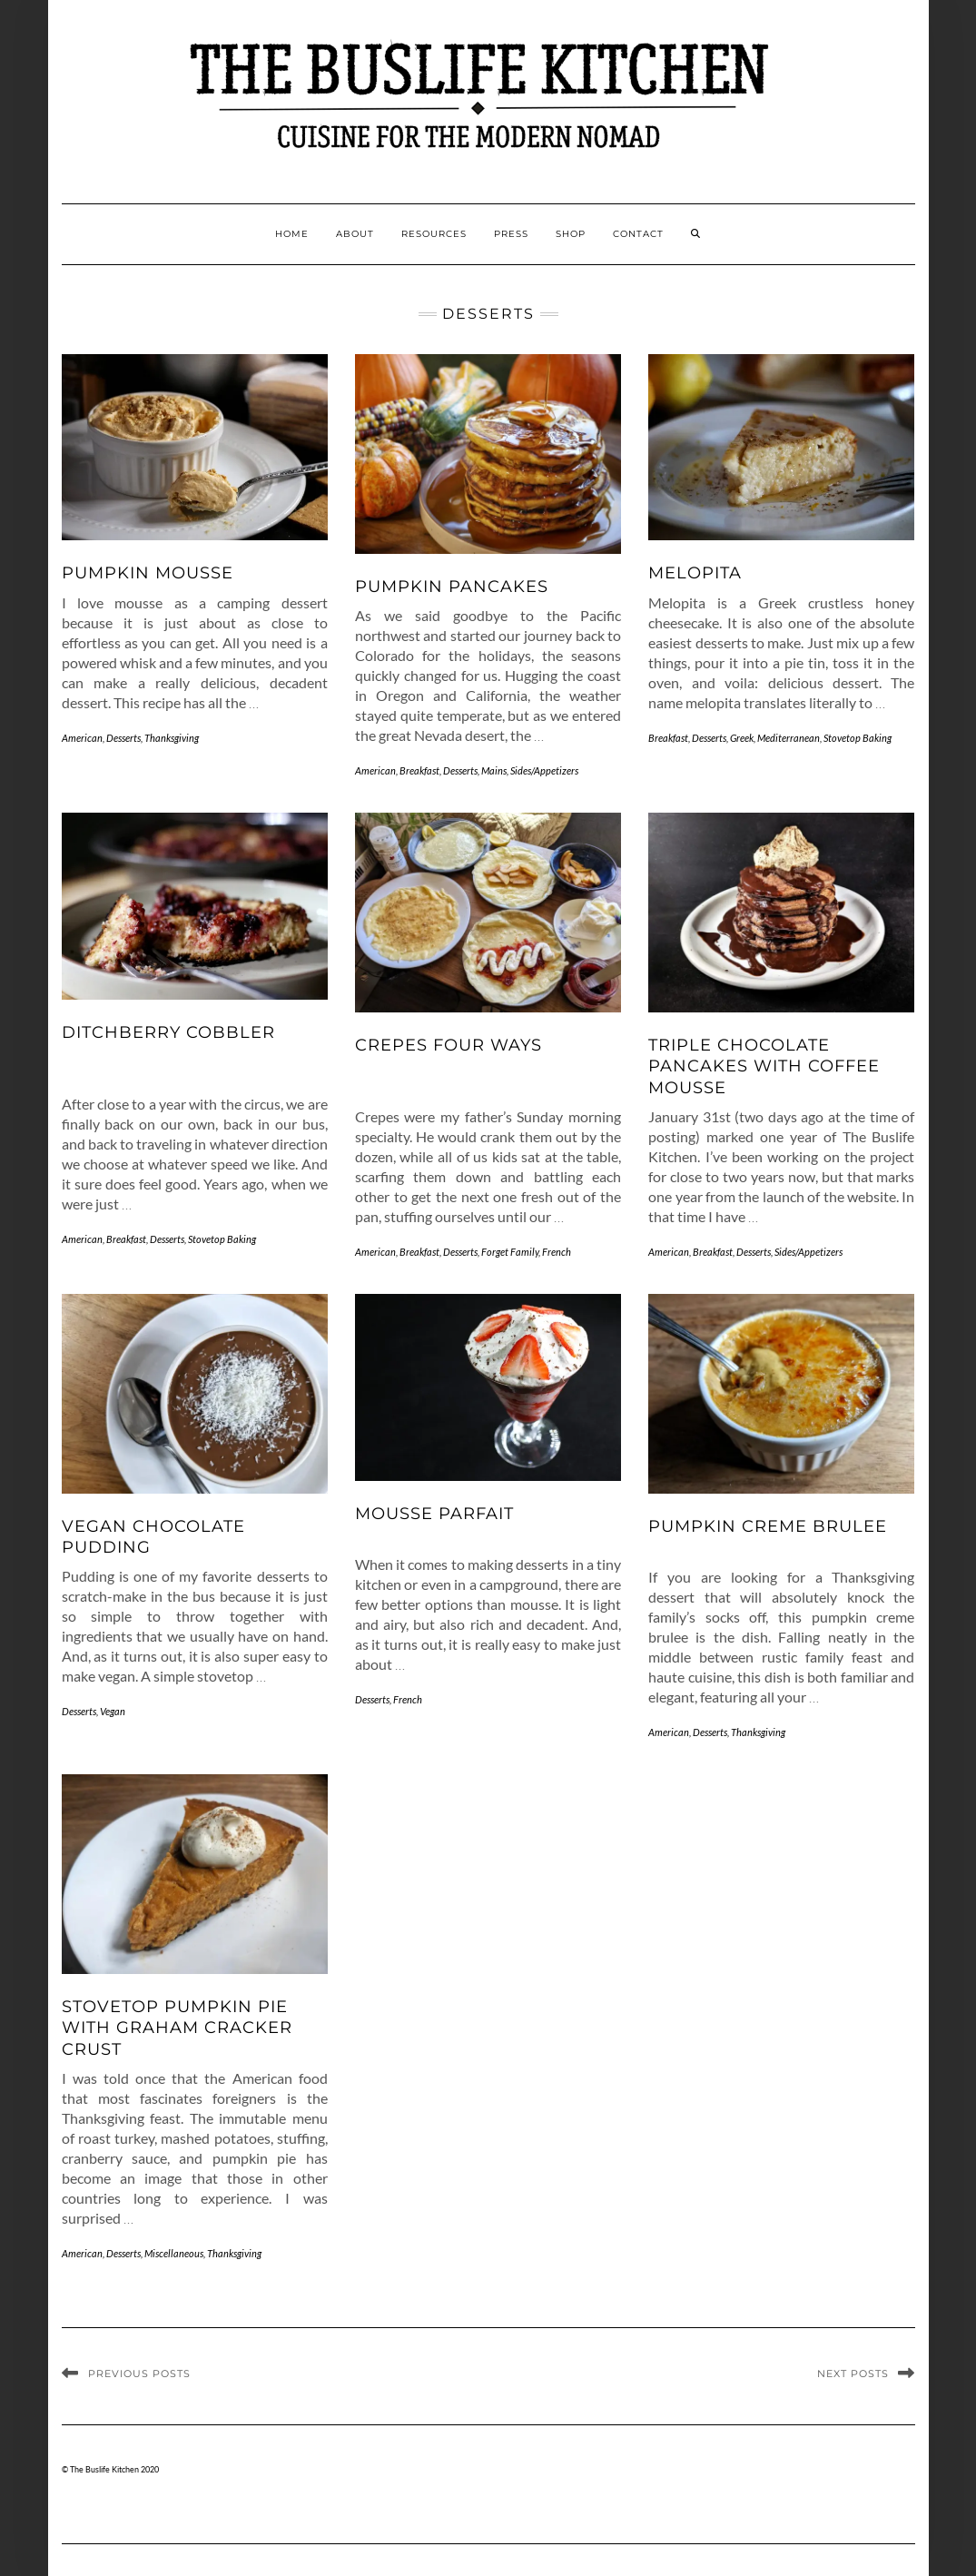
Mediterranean (788, 738)
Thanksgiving (171, 738)
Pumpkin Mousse (147, 573)
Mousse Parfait (434, 1514)
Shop (571, 234)
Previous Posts (139, 2373)
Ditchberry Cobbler (168, 1032)
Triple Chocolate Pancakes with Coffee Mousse (764, 1066)
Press (511, 234)
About (355, 234)
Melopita (695, 573)
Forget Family (509, 1252)
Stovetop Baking (857, 738)
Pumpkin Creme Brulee (767, 1526)
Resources (434, 234)
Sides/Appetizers (544, 770)
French (556, 1252)
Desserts (123, 738)
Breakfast (419, 770)
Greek (742, 738)
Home (292, 234)
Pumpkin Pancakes (451, 587)
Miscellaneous (173, 2253)
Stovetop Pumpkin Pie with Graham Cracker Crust (177, 2028)
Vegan (112, 1711)
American (82, 738)
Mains (494, 770)
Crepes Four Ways (448, 1045)
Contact (638, 234)
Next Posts (853, 2373)
